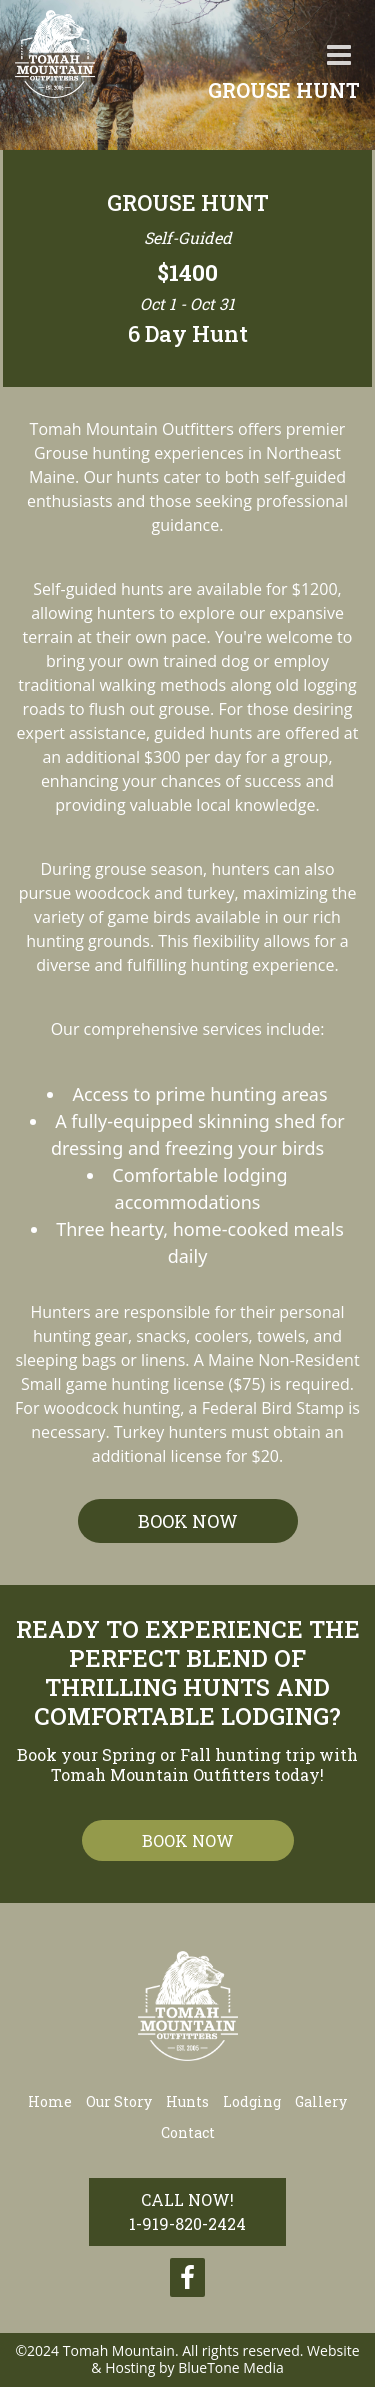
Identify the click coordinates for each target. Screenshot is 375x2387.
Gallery (321, 2101)
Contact (188, 2132)
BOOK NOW (188, 1521)
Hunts (187, 2101)
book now (188, 1840)
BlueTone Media (231, 2367)
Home (50, 2101)
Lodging (252, 2101)
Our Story (119, 2101)
